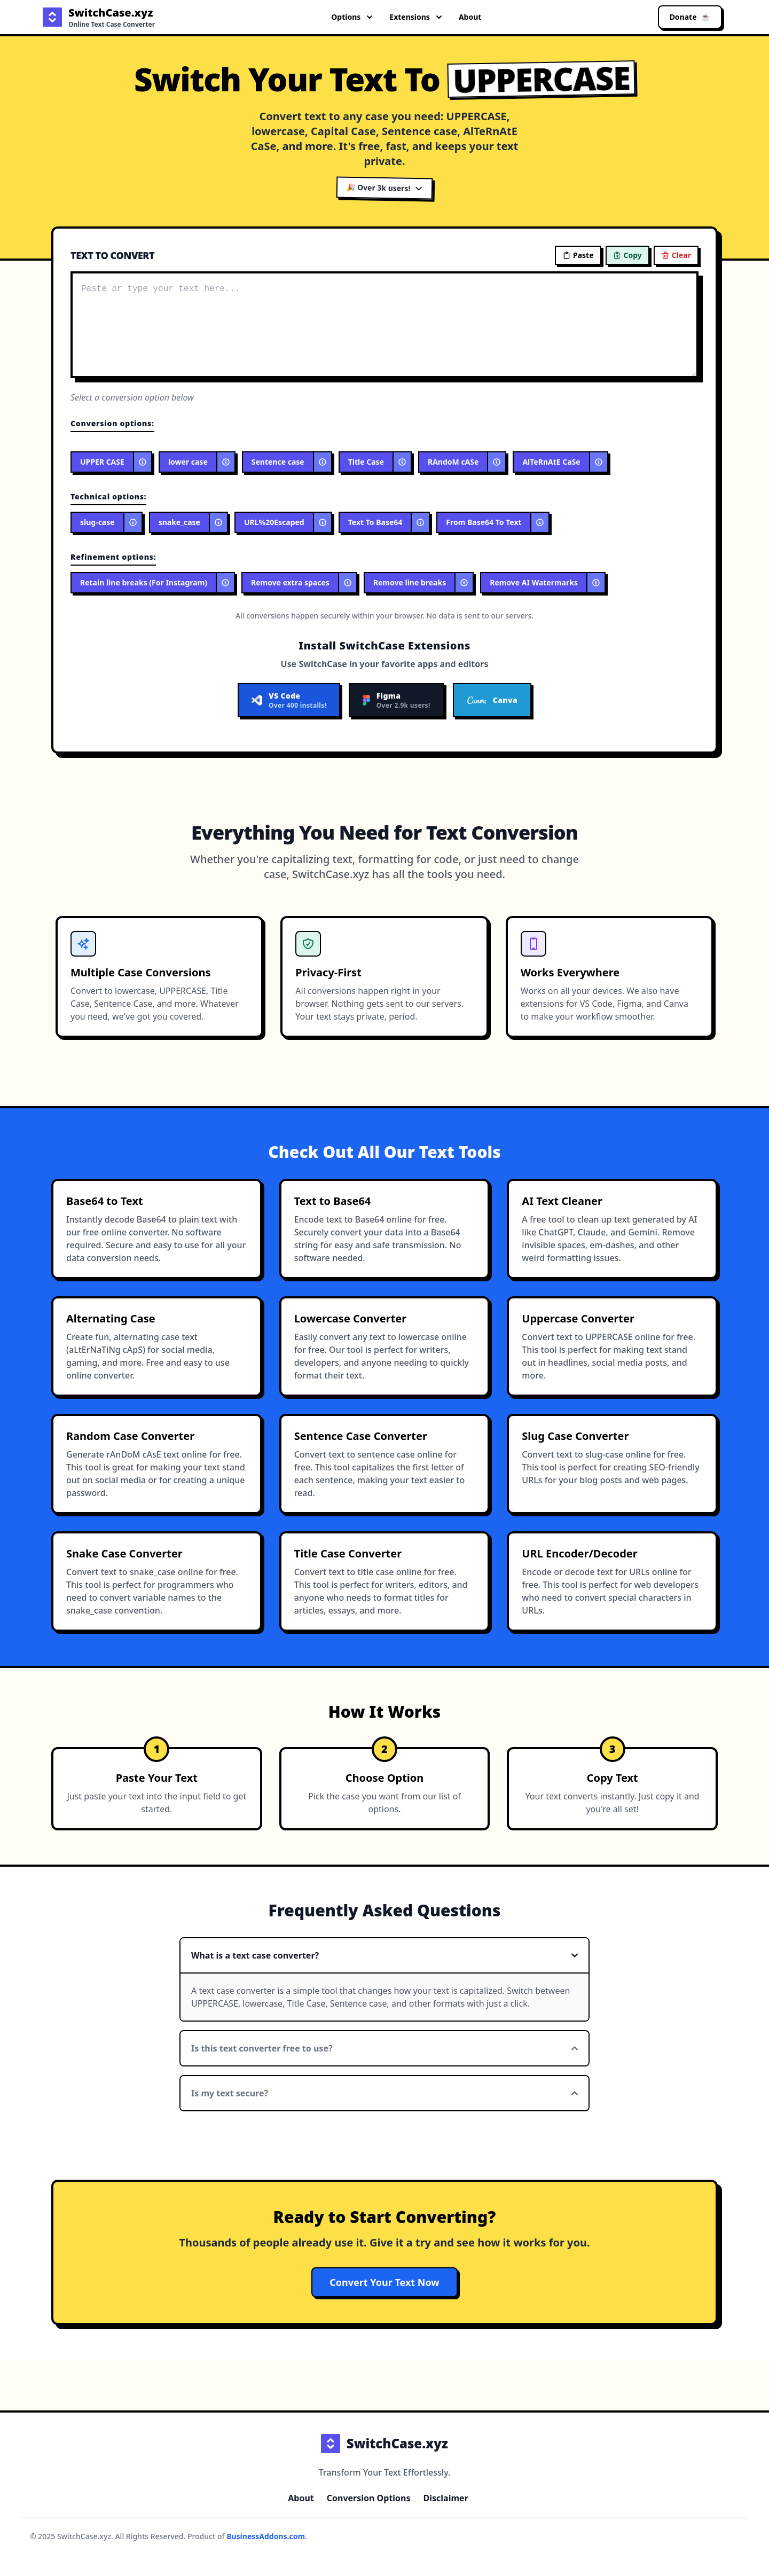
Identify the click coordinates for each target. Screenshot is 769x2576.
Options (351, 17)
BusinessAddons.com (265, 2536)
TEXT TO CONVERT (112, 255)
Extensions (415, 17)
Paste (578, 255)
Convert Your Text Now (384, 2282)
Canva (492, 700)
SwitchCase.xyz (384, 2443)
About (470, 17)
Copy (627, 255)
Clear (676, 255)
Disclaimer (445, 2498)
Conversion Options (369, 2498)
